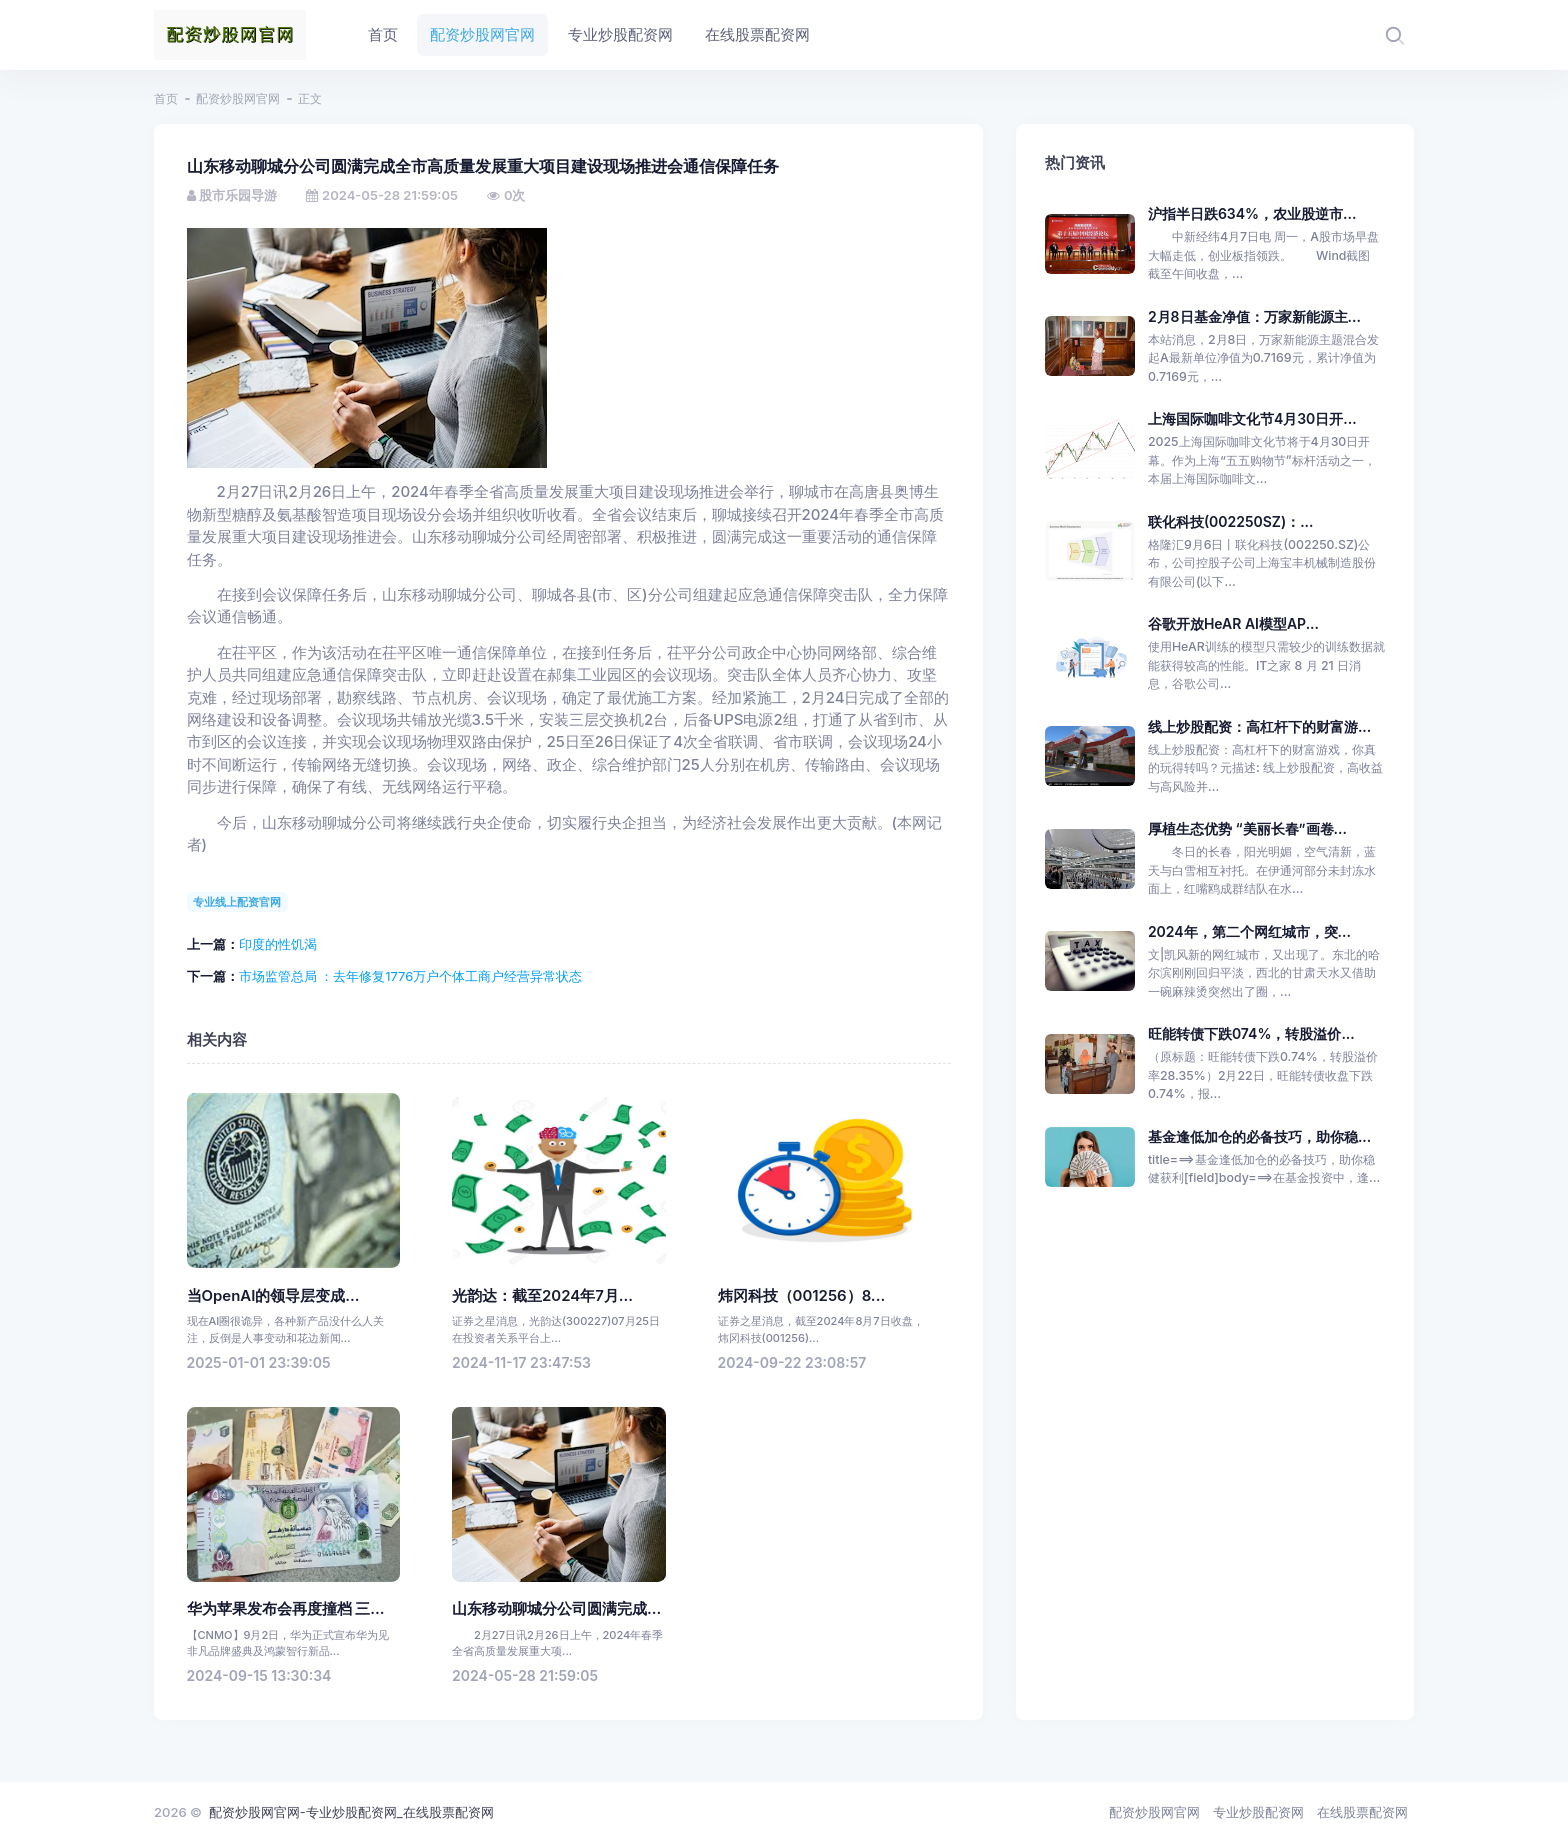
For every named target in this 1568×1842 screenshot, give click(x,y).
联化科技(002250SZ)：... (1231, 521)
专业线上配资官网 (237, 902)
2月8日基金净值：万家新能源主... (1254, 316)
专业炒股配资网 (1258, 1812)
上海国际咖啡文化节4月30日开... (1252, 418)
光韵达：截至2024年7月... (542, 1296)
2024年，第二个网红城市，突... (1249, 931)
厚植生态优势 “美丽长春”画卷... (1247, 828)
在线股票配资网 (1362, 1812)
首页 (166, 98)
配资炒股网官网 (238, 98)
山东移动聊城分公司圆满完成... (556, 1609)
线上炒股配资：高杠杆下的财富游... (1259, 726)
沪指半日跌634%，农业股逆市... (1252, 213)
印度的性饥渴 (278, 944)
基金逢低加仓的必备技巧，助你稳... (1259, 1136)
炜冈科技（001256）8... (802, 1296)
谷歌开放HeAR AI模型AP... (1233, 623)
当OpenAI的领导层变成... (273, 1296)
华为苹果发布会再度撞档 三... (286, 1609)
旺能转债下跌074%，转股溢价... (1251, 1033)
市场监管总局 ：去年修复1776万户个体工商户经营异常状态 (411, 976)
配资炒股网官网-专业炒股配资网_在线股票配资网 (351, 1812)
